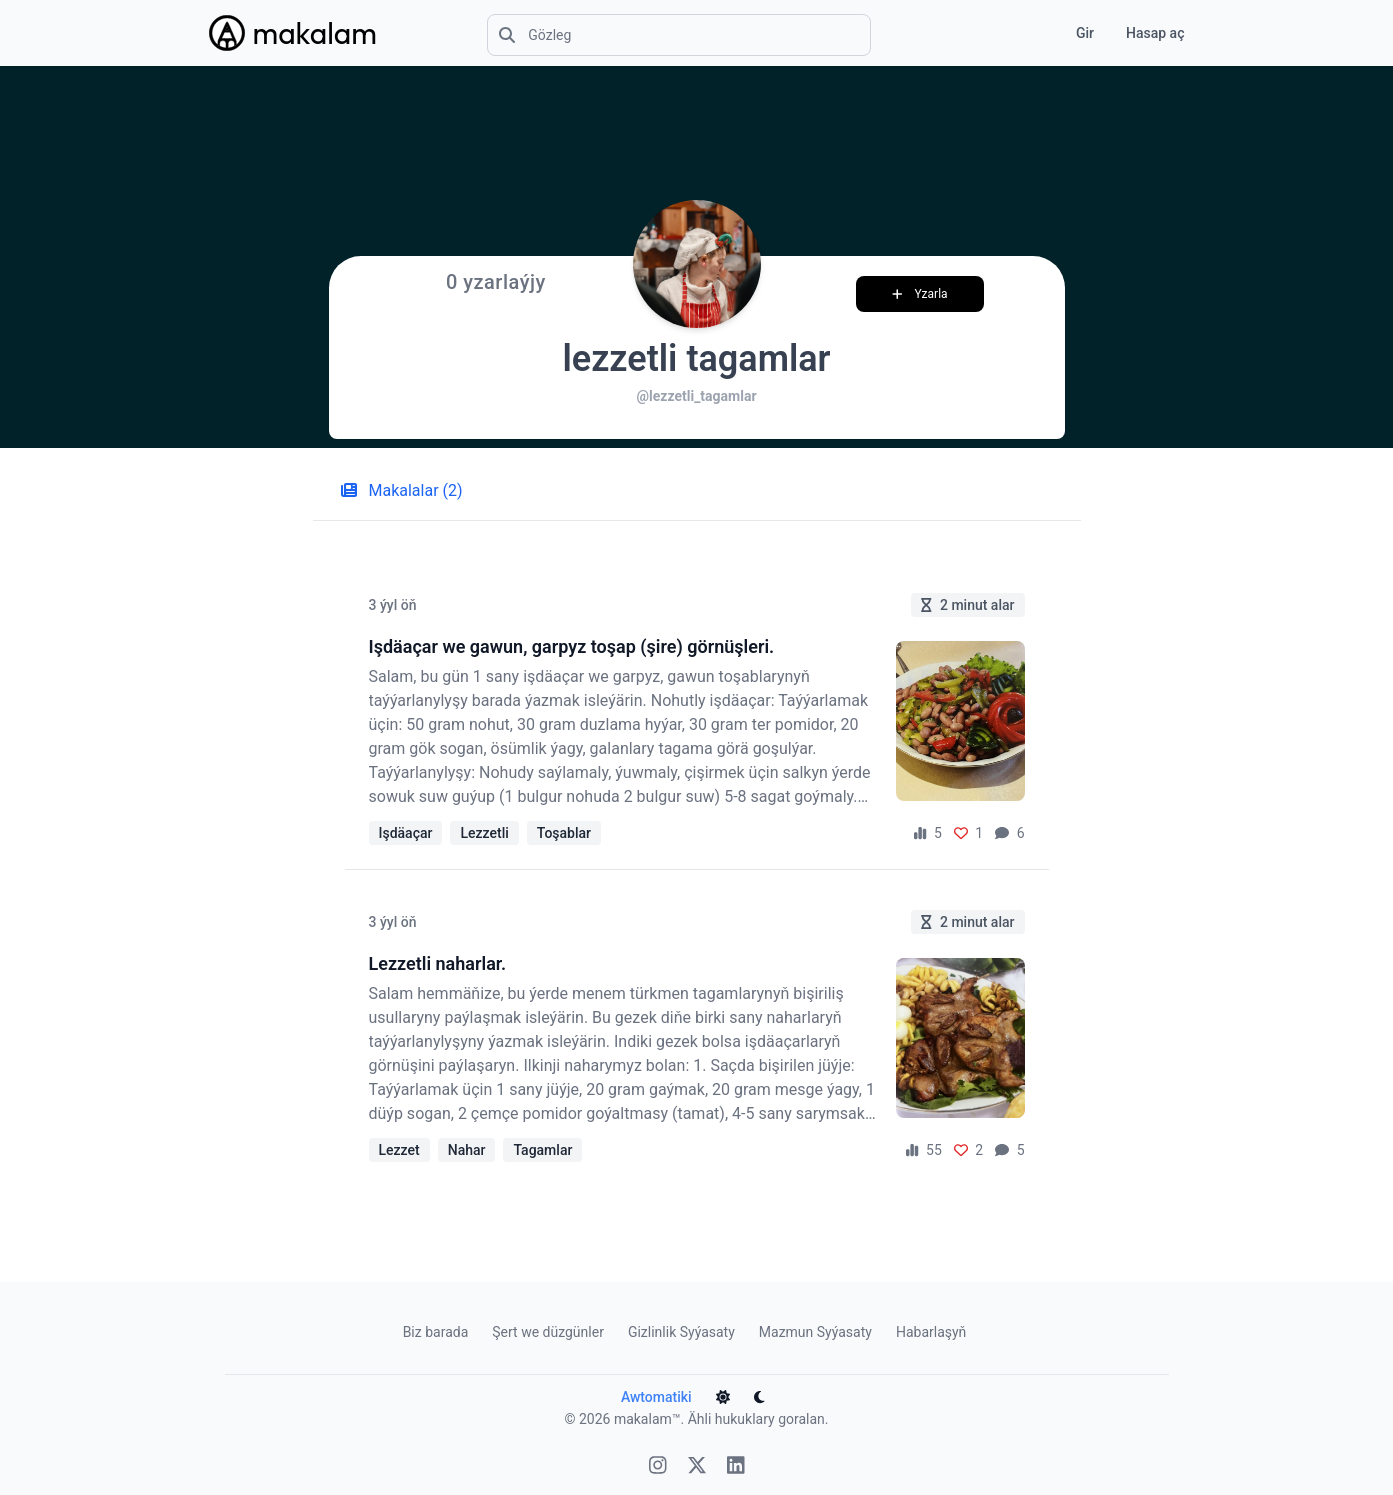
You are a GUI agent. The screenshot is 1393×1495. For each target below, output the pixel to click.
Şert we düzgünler (548, 1332)
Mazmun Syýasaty (815, 1332)
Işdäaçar (406, 833)
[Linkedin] (736, 1467)
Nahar (467, 1150)
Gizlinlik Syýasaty (681, 1332)
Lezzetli (484, 833)
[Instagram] (658, 1467)
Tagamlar (542, 1150)
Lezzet (399, 1150)
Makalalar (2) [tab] (402, 490)
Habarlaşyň (931, 1332)
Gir (1085, 33)
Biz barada (436, 1332)
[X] (697, 1467)
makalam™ (647, 1419)
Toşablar (564, 833)
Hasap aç (1155, 33)
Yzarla (920, 294)
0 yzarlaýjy (496, 282)
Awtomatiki (656, 1397)
